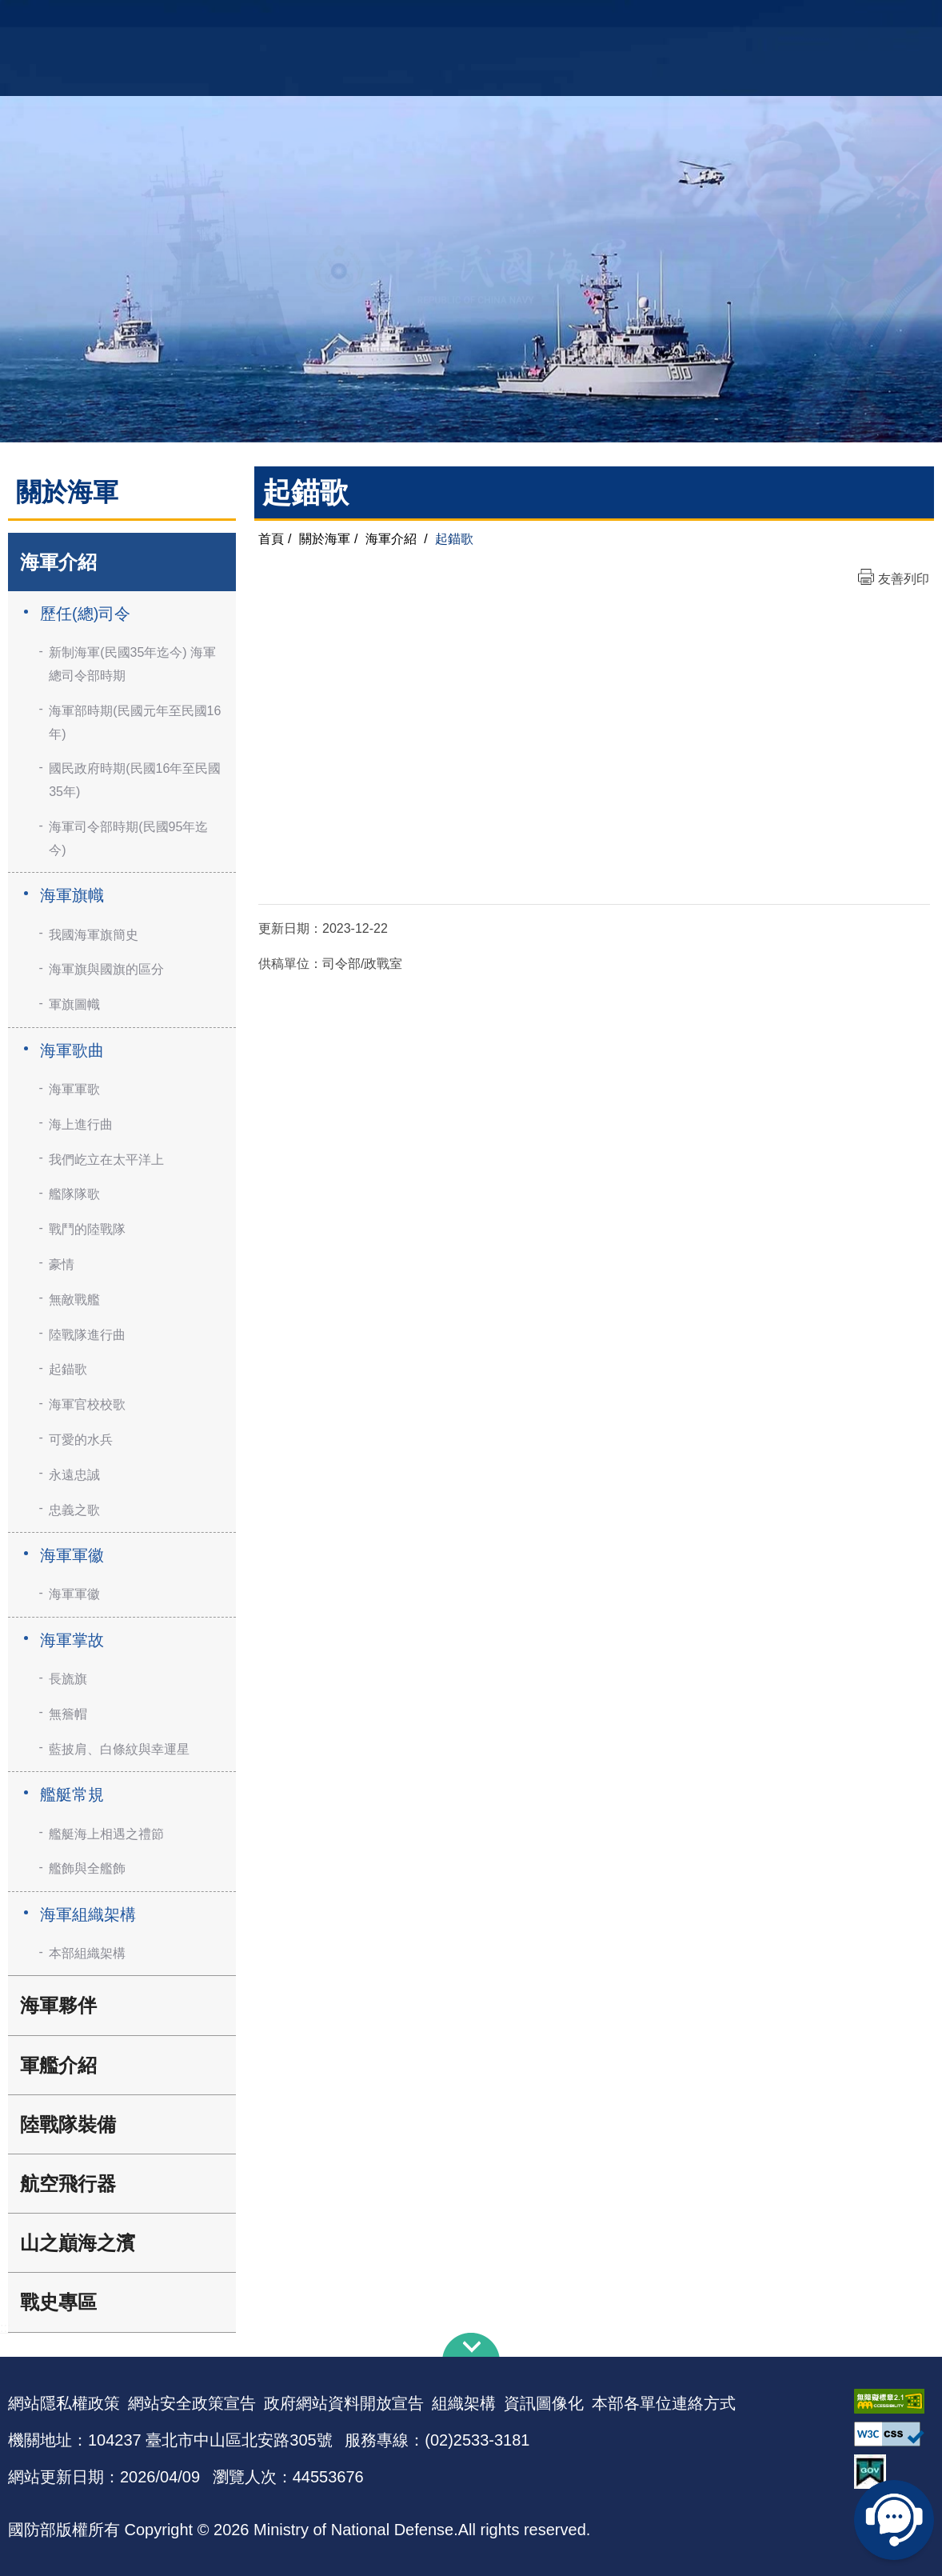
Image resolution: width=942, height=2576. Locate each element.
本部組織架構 (87, 1953)
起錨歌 (68, 1369)
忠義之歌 (74, 1510)
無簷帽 (68, 1714)
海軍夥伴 (58, 2005)
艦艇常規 (72, 1794)
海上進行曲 (81, 1124)
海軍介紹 (58, 562)
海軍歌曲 (72, 1050)
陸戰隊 (859, 20)
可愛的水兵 (81, 1439)
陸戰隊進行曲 (87, 1335)
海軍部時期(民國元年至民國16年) (135, 722)
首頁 (271, 539)
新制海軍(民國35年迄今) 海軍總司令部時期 (132, 664)
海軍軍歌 (74, 1089)
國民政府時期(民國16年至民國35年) (135, 780)
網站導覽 (465, 20)
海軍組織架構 (88, 1914)
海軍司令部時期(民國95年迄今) (128, 838)
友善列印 (903, 579)
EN (504, 20)
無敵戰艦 (74, 1299)
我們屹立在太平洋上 (106, 1159)
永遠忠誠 (74, 1475)
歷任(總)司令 (85, 613)
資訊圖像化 (544, 2403)
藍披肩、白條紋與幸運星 (119, 1749)
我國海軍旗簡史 (93, 935)
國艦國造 (810, 20)
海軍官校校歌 (87, 1404)
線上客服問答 (894, 2520)
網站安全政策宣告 (192, 2403)
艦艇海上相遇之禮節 (106, 1834)
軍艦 (768, 20)
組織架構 (464, 2403)
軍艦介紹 (58, 2065)
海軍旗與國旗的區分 (106, 969)
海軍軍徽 (72, 1555)
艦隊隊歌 (74, 1194)
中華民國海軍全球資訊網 (235, 21)
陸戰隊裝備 (68, 2124)
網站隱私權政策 (64, 2403)
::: (5, 2327)
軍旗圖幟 (74, 1004)
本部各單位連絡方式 (664, 2403)
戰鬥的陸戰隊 (87, 1229)
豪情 (61, 1264)
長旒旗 (68, 1679)
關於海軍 (324, 539)
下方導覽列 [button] (471, 2345)
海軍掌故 (72, 1640)
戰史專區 (58, 2302)
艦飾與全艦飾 (87, 1868)
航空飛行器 (68, 2183)
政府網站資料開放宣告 (344, 2403)
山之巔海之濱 (77, 2243)
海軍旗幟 (72, 895)
